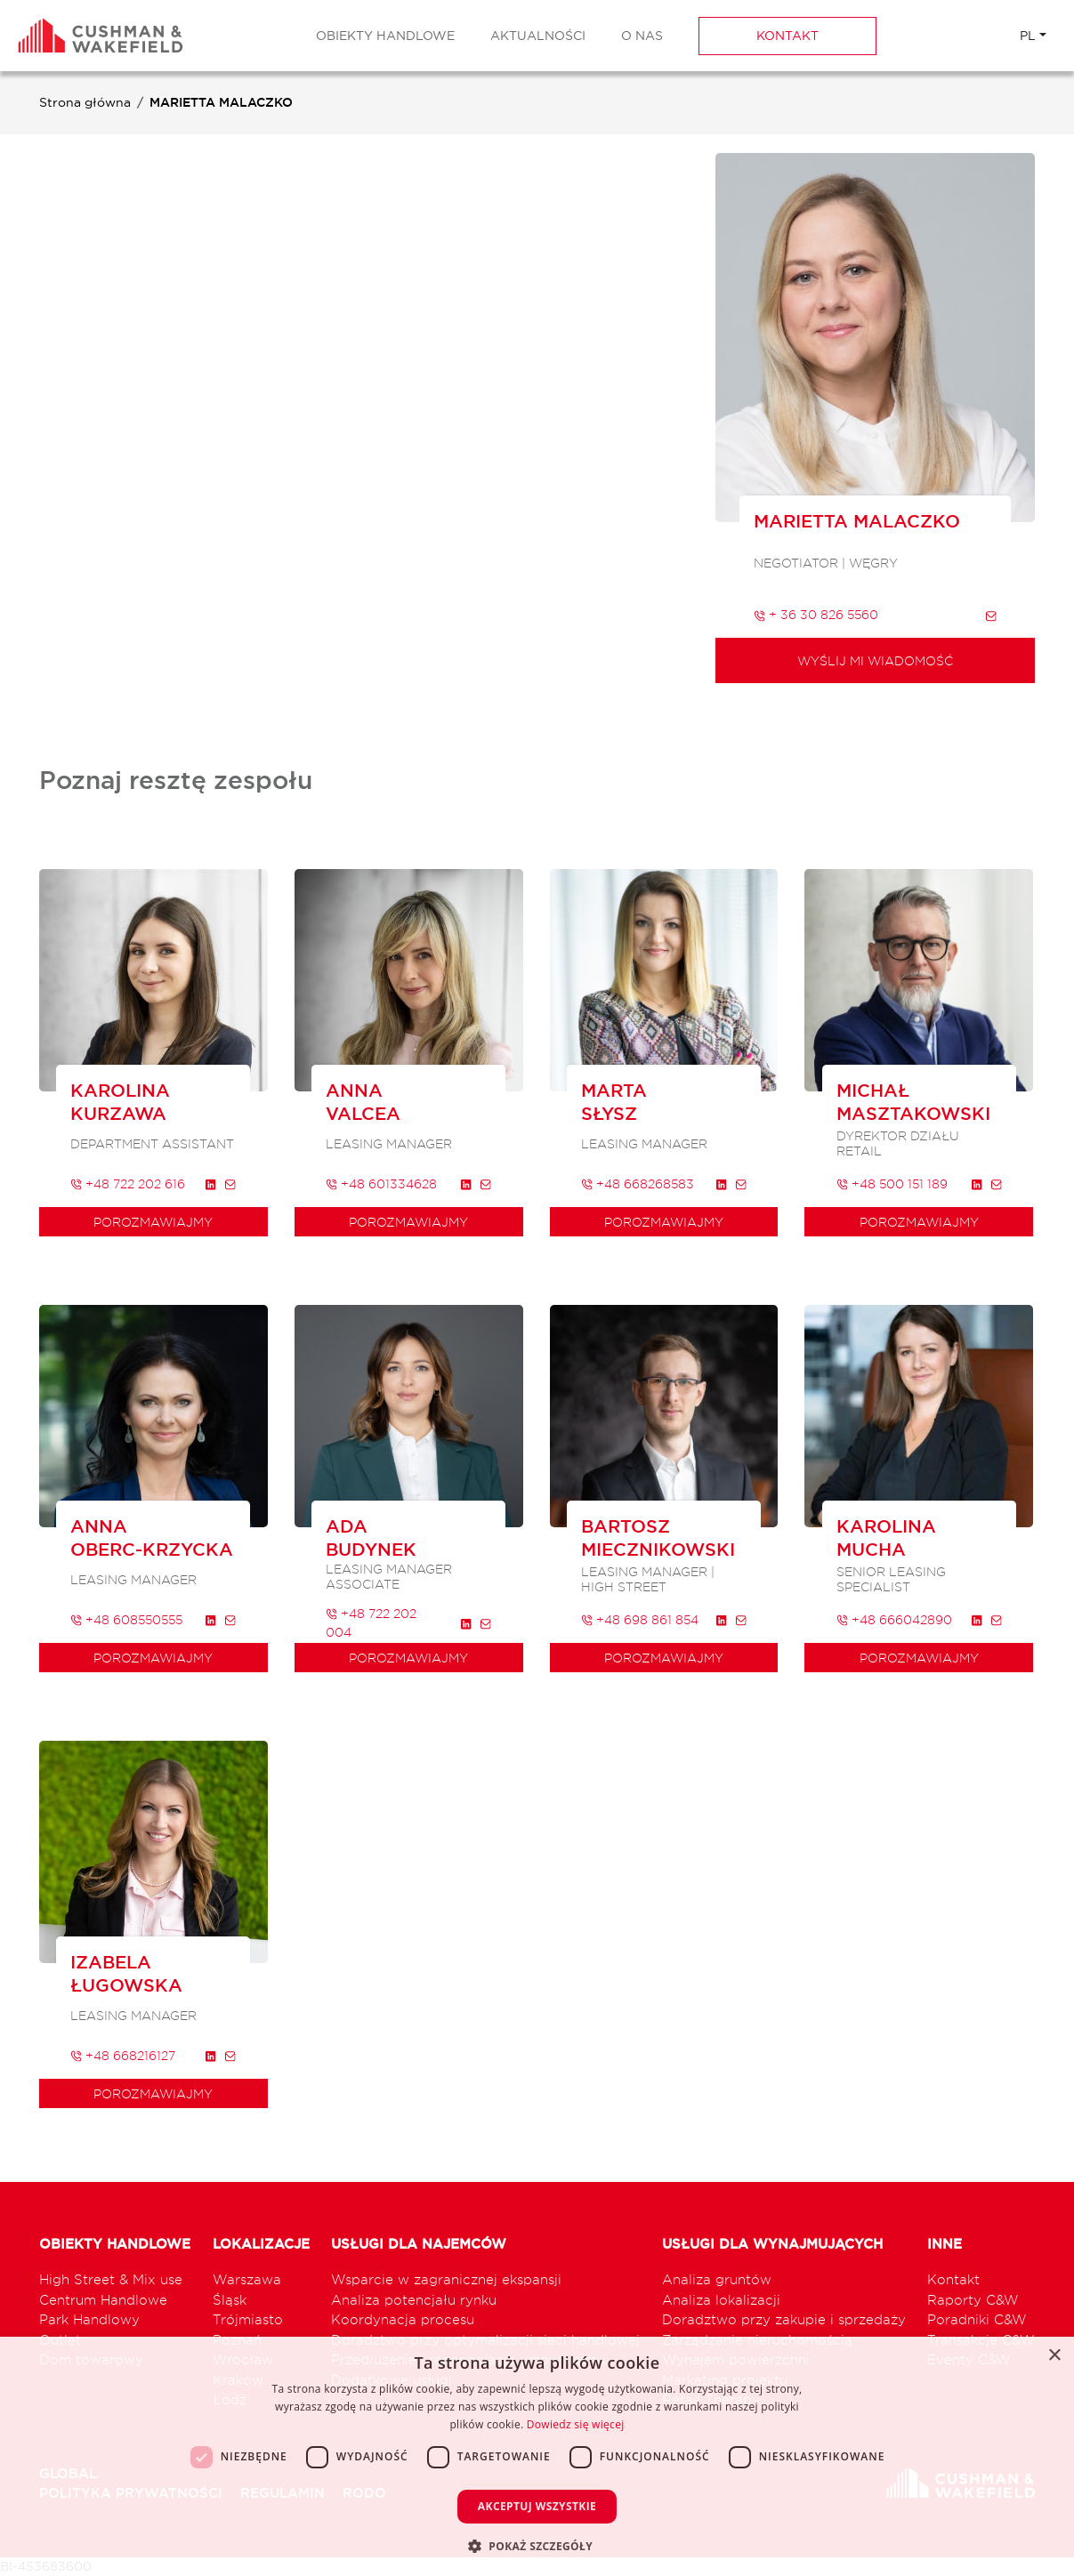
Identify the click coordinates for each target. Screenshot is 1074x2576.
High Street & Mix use (110, 2279)
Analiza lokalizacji (721, 2299)
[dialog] (537, 2456)
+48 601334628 (381, 1183)
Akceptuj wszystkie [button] (537, 2506)
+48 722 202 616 (127, 1183)
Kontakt (787, 36)
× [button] (1054, 2356)
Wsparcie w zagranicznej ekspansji (446, 2279)
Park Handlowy (89, 2319)
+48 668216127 (122, 2055)
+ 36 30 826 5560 (816, 614)
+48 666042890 (894, 1619)
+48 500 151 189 (892, 1183)
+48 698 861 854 (640, 1619)
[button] (537, 2546)
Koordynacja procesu (402, 2319)
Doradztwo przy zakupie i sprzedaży (784, 2319)
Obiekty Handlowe (385, 36)
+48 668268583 (637, 1183)
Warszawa (247, 2279)
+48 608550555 (126, 1619)
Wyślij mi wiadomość (875, 660)
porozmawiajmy (153, 1221)
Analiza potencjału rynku (414, 2299)
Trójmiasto (248, 2319)
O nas (642, 36)
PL (1028, 36)
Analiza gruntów (716, 2279)
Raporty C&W (973, 2299)
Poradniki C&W (977, 2319)
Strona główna (85, 102)
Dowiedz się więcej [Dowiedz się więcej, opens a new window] (576, 2424)
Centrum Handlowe (103, 2299)
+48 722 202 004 (371, 1622)
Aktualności (537, 36)
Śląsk (229, 2299)
